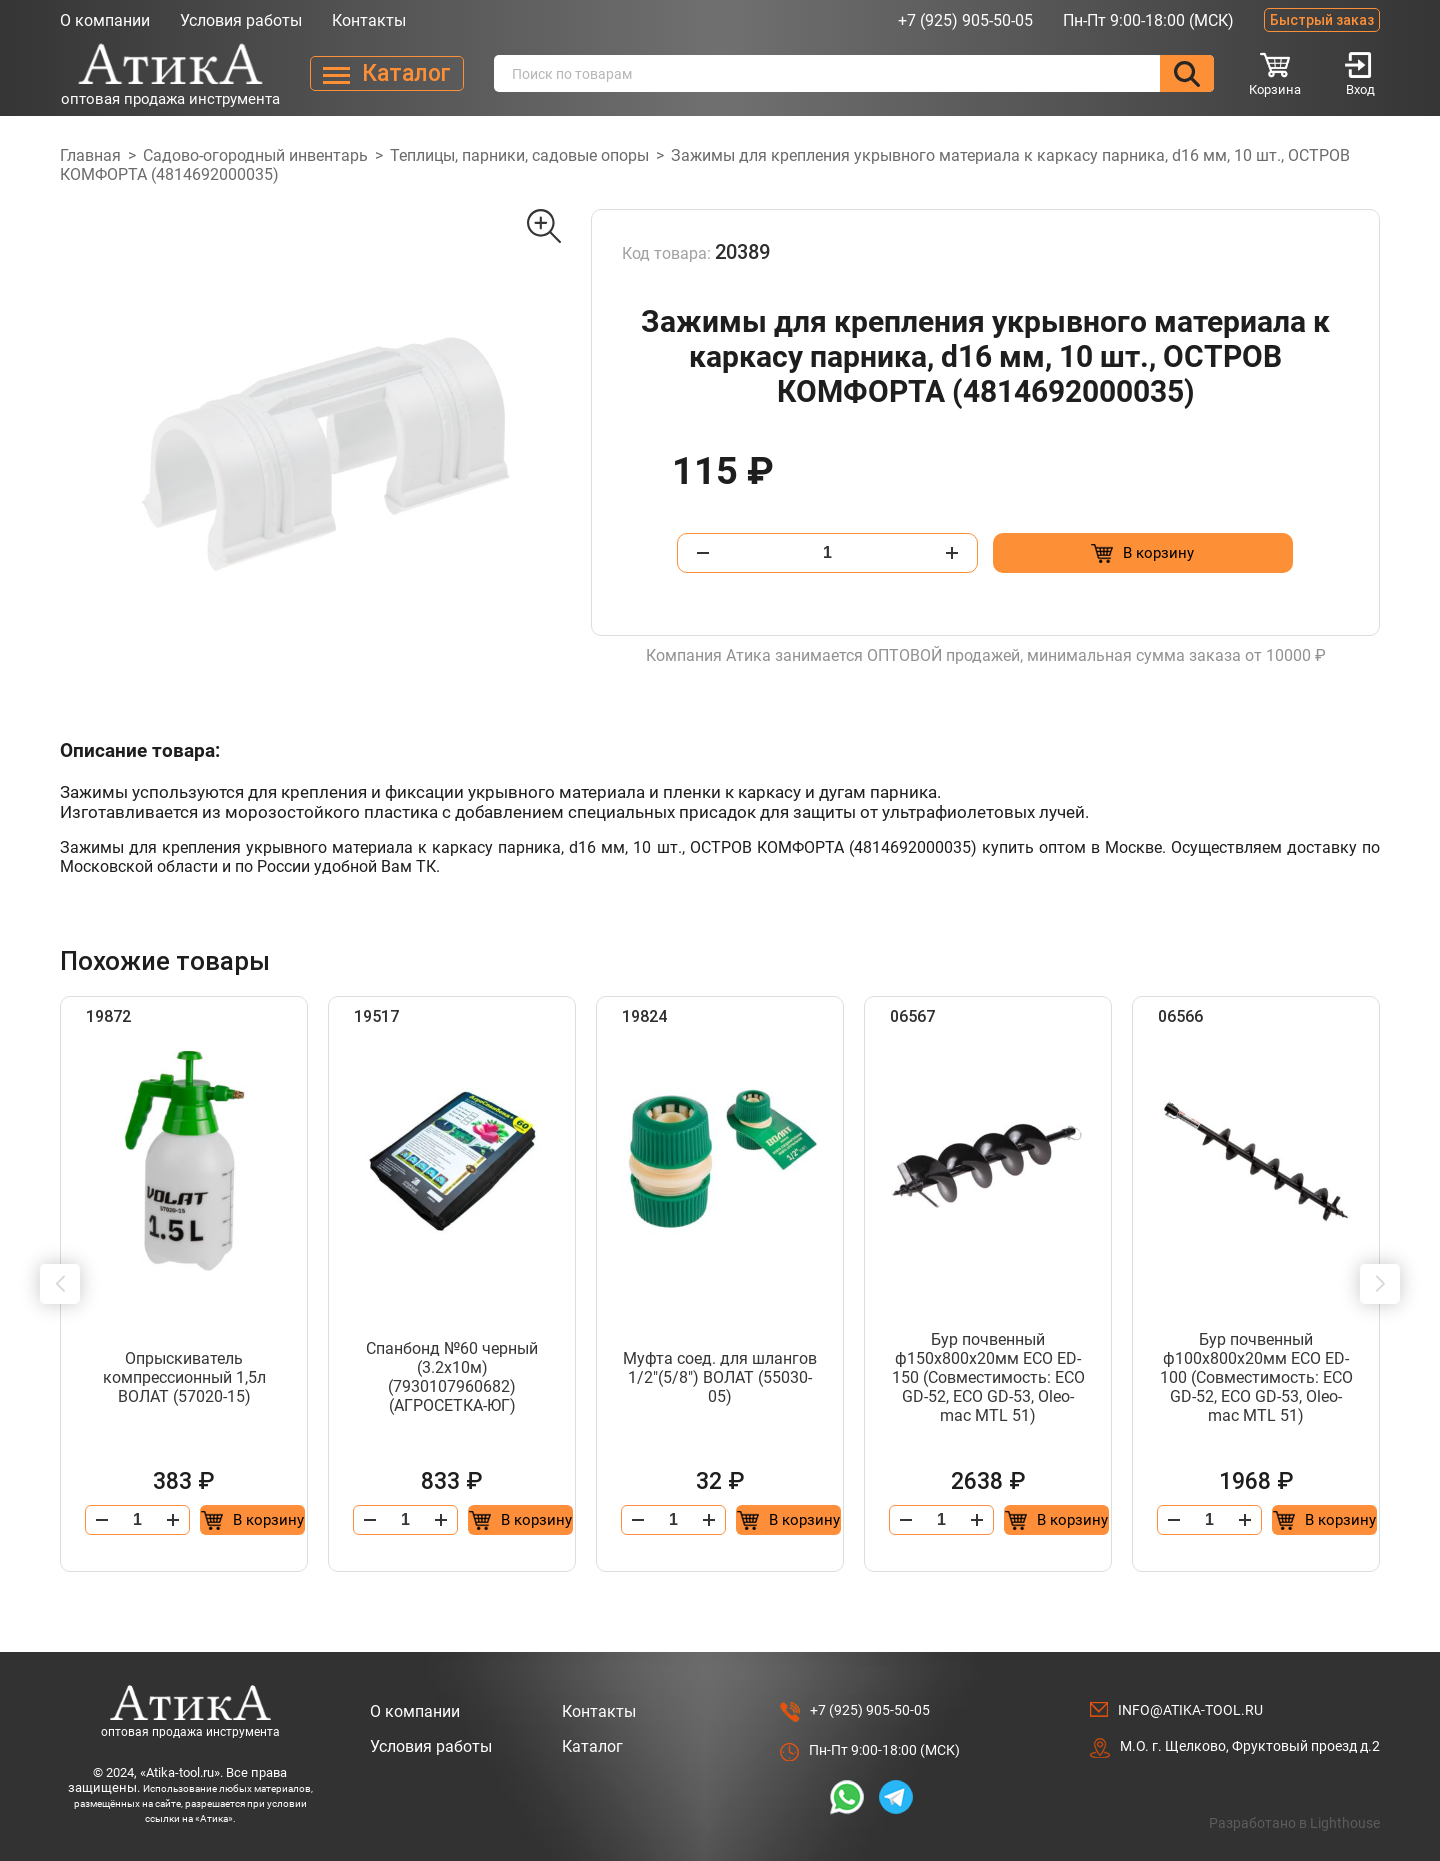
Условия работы (241, 20)
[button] (60, 1284)
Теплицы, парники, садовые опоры (519, 155)
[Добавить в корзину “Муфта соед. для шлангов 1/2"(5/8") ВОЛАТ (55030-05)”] (788, 1520)
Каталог (592, 1746)
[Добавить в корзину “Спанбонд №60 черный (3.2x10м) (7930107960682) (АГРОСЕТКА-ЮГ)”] (520, 1520)
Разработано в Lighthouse (1294, 1823)
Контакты (369, 20)
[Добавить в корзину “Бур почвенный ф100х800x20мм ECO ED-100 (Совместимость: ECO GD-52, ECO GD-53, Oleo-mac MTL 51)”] (1324, 1520)
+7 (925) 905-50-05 (965, 20)
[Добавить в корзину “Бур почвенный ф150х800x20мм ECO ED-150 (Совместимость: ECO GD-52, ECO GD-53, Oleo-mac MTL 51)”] (1056, 1520)
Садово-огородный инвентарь (255, 155)
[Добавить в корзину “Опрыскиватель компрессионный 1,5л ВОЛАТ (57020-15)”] (252, 1520)
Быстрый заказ (1322, 20)
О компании (105, 20)
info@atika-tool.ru (1190, 1710)
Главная (90, 155)
